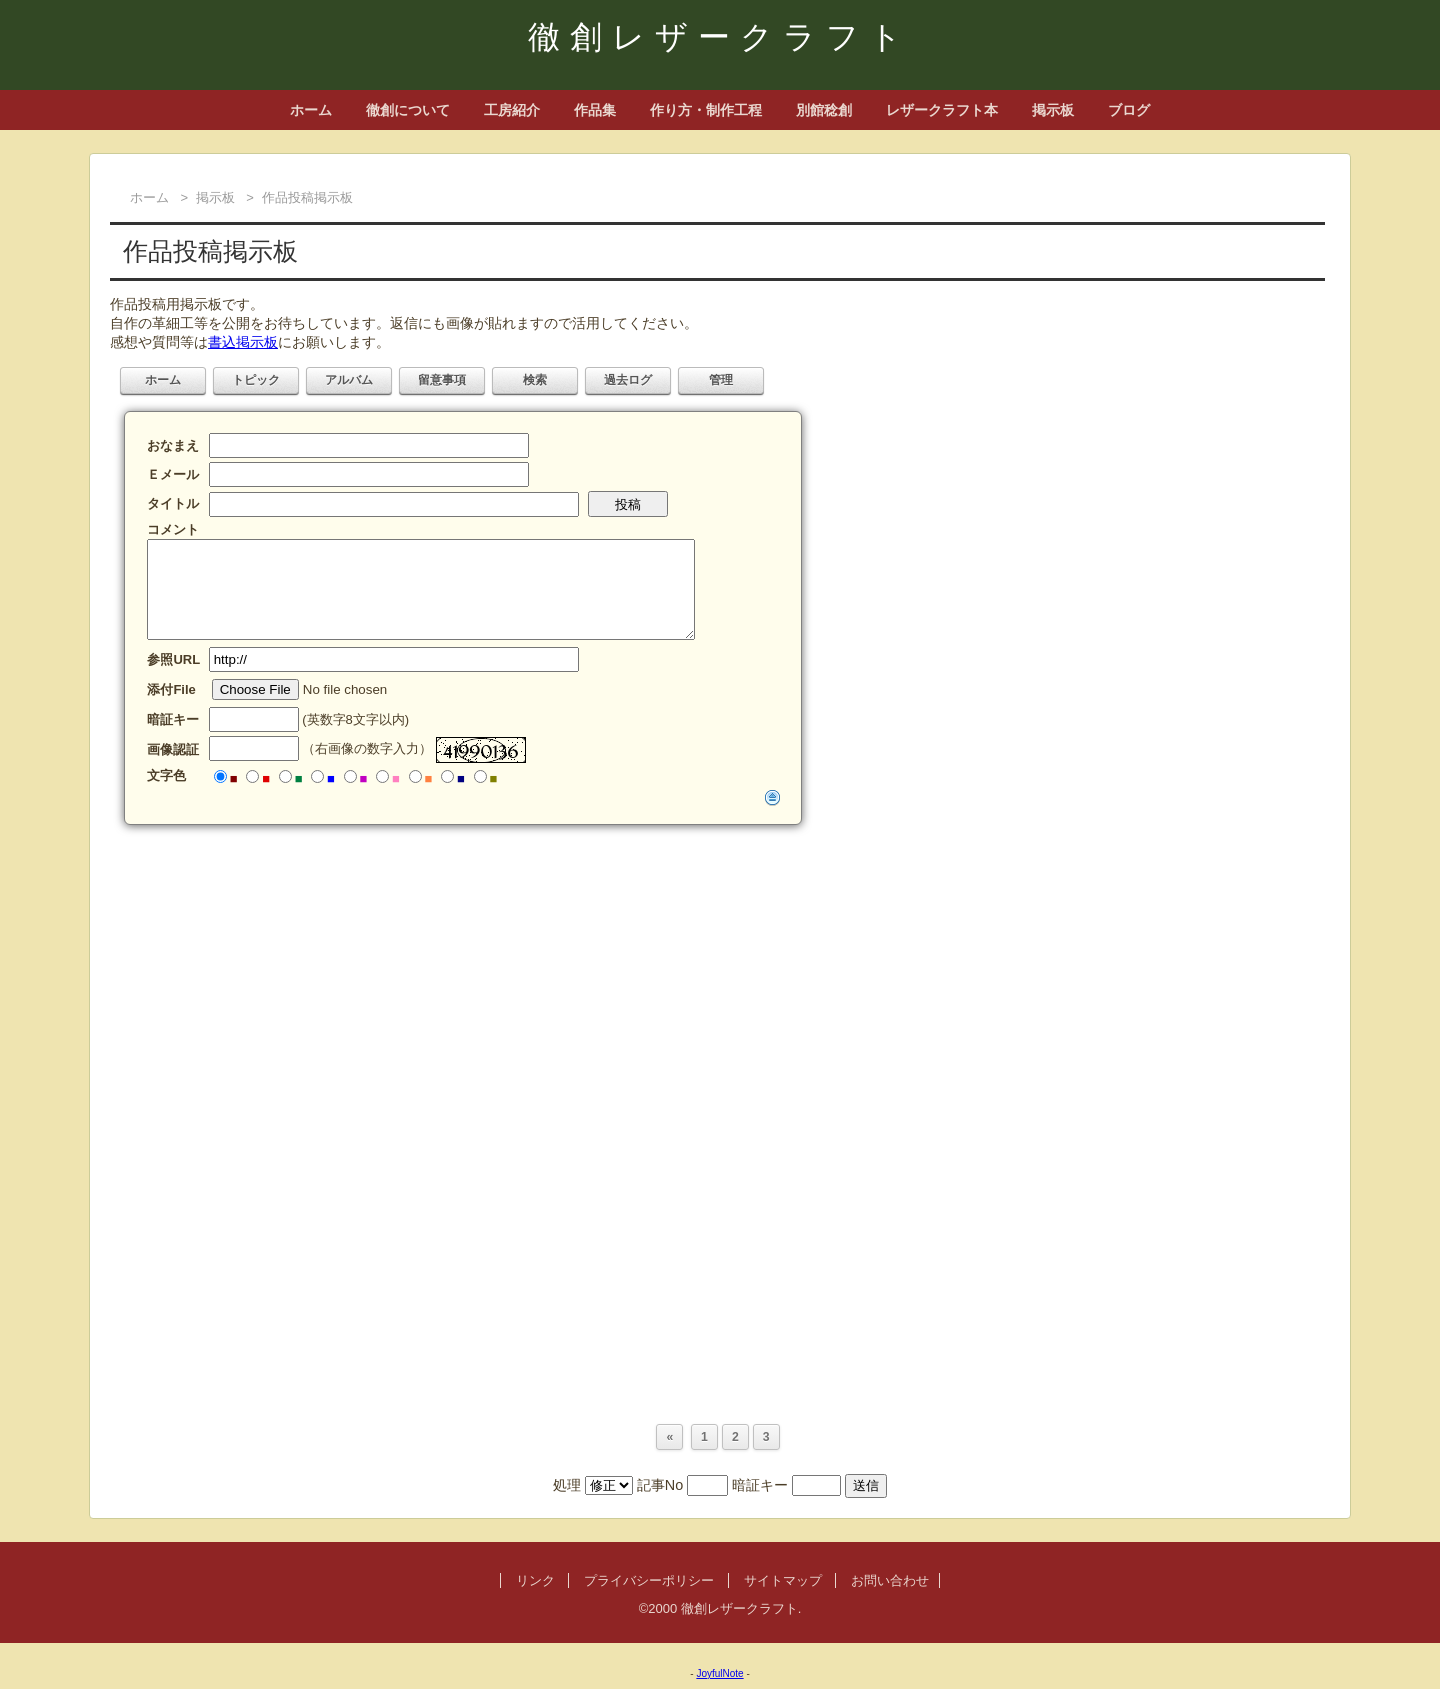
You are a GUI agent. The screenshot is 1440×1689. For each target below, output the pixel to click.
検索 (535, 380)
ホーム (311, 110)
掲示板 (1053, 110)
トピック (256, 380)
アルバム (349, 380)
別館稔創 (824, 110)
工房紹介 (512, 110)
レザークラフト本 (942, 110)
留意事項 (442, 380)
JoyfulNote (719, 1673)
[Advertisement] (710, 980)
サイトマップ (783, 1580)
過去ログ (628, 380)
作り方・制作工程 (706, 110)
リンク (535, 1580)
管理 (721, 380)
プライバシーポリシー (649, 1580)
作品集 (595, 110)
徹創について (408, 110)
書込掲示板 (243, 342)
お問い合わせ (890, 1580)
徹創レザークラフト (720, 37)
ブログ (1129, 110)
